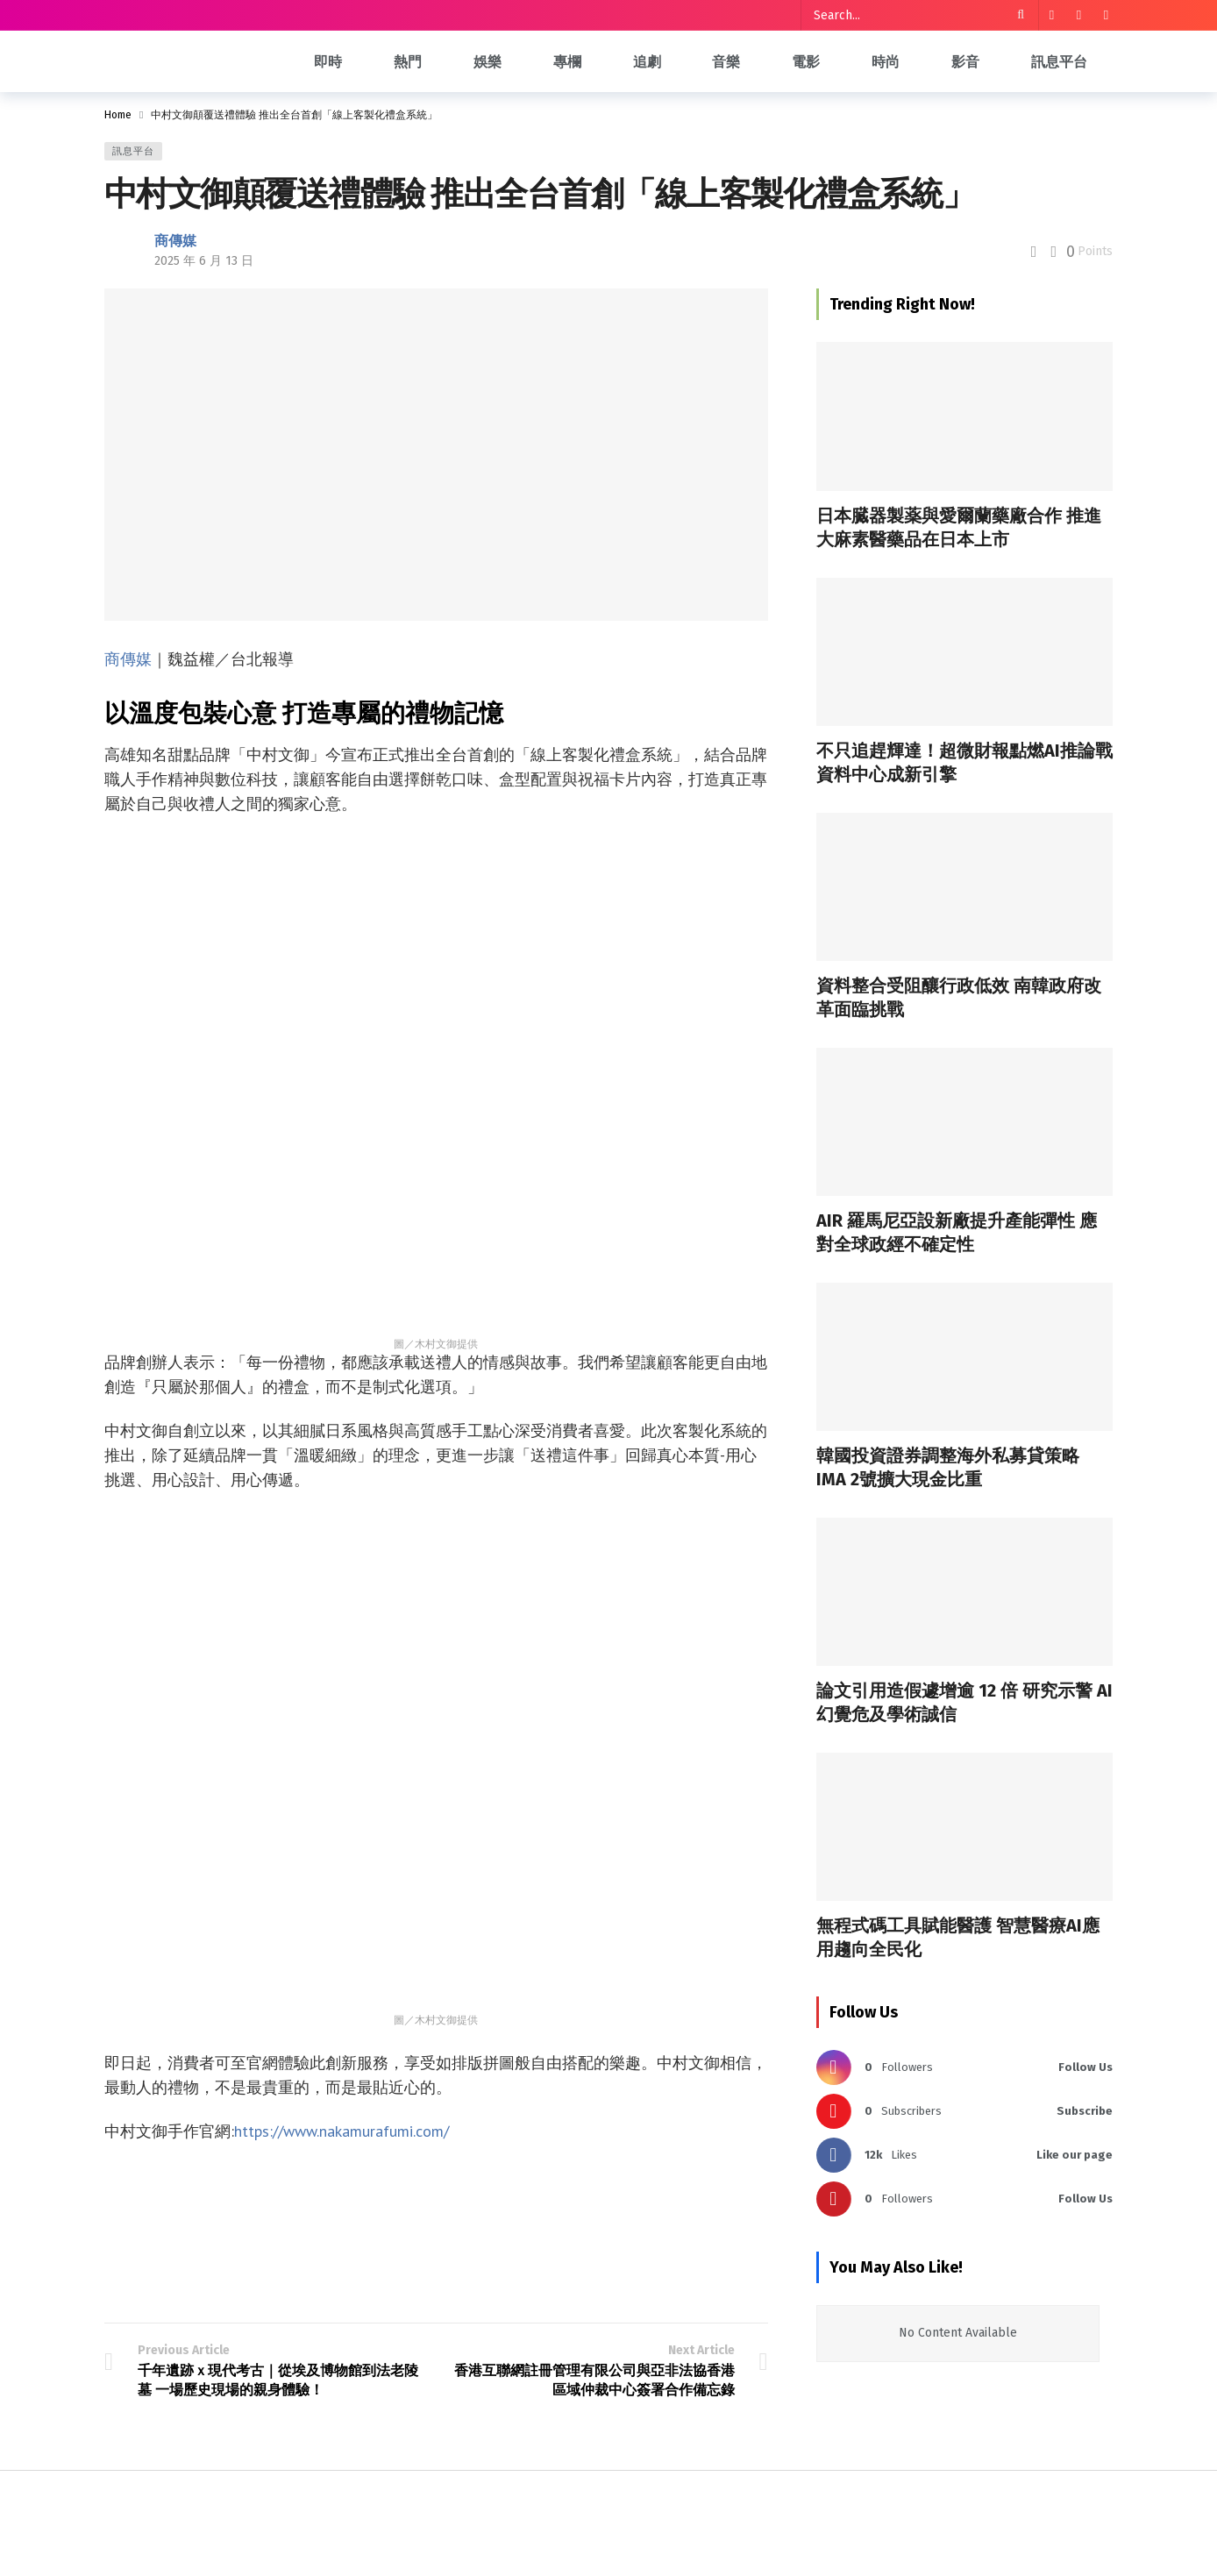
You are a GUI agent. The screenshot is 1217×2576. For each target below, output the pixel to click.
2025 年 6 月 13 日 (203, 260)
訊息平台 (133, 151)
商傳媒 (175, 240)
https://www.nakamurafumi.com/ (341, 2131)
